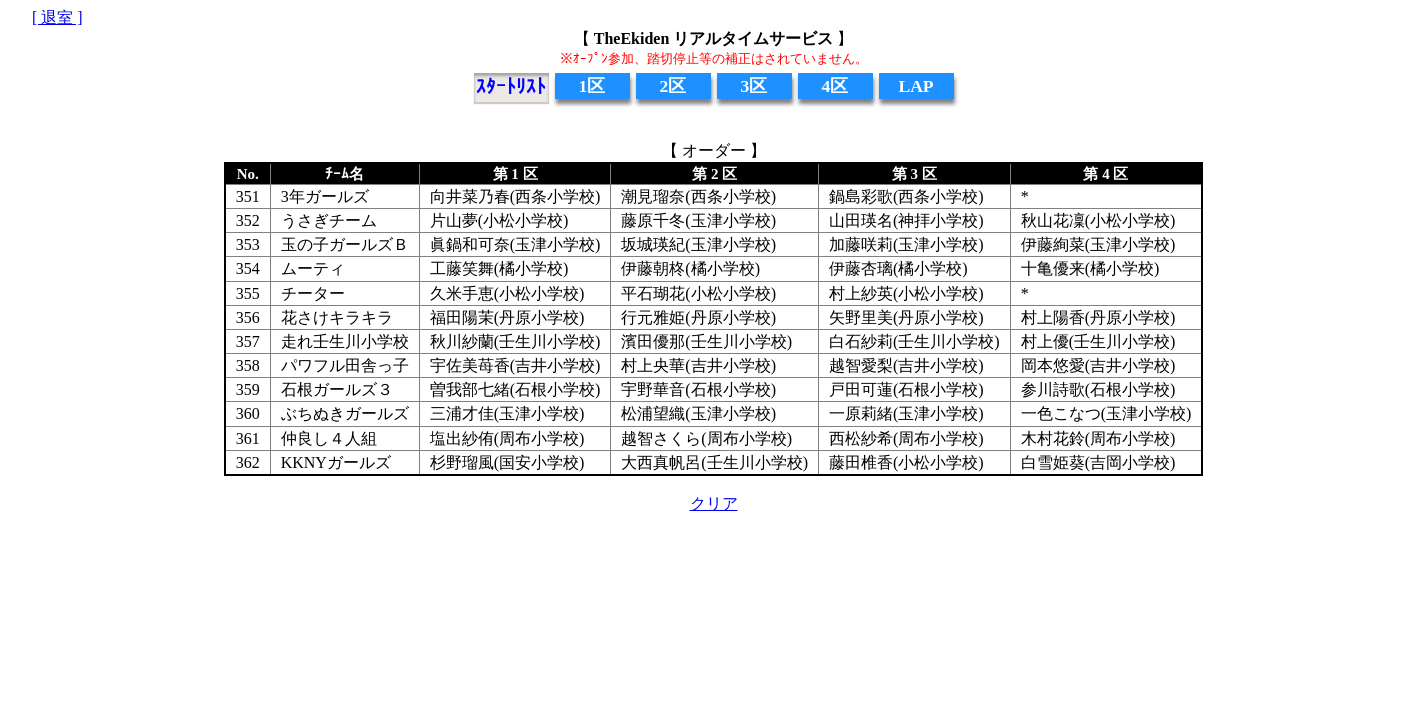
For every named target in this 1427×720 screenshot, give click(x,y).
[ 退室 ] (57, 17)
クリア (714, 503)
